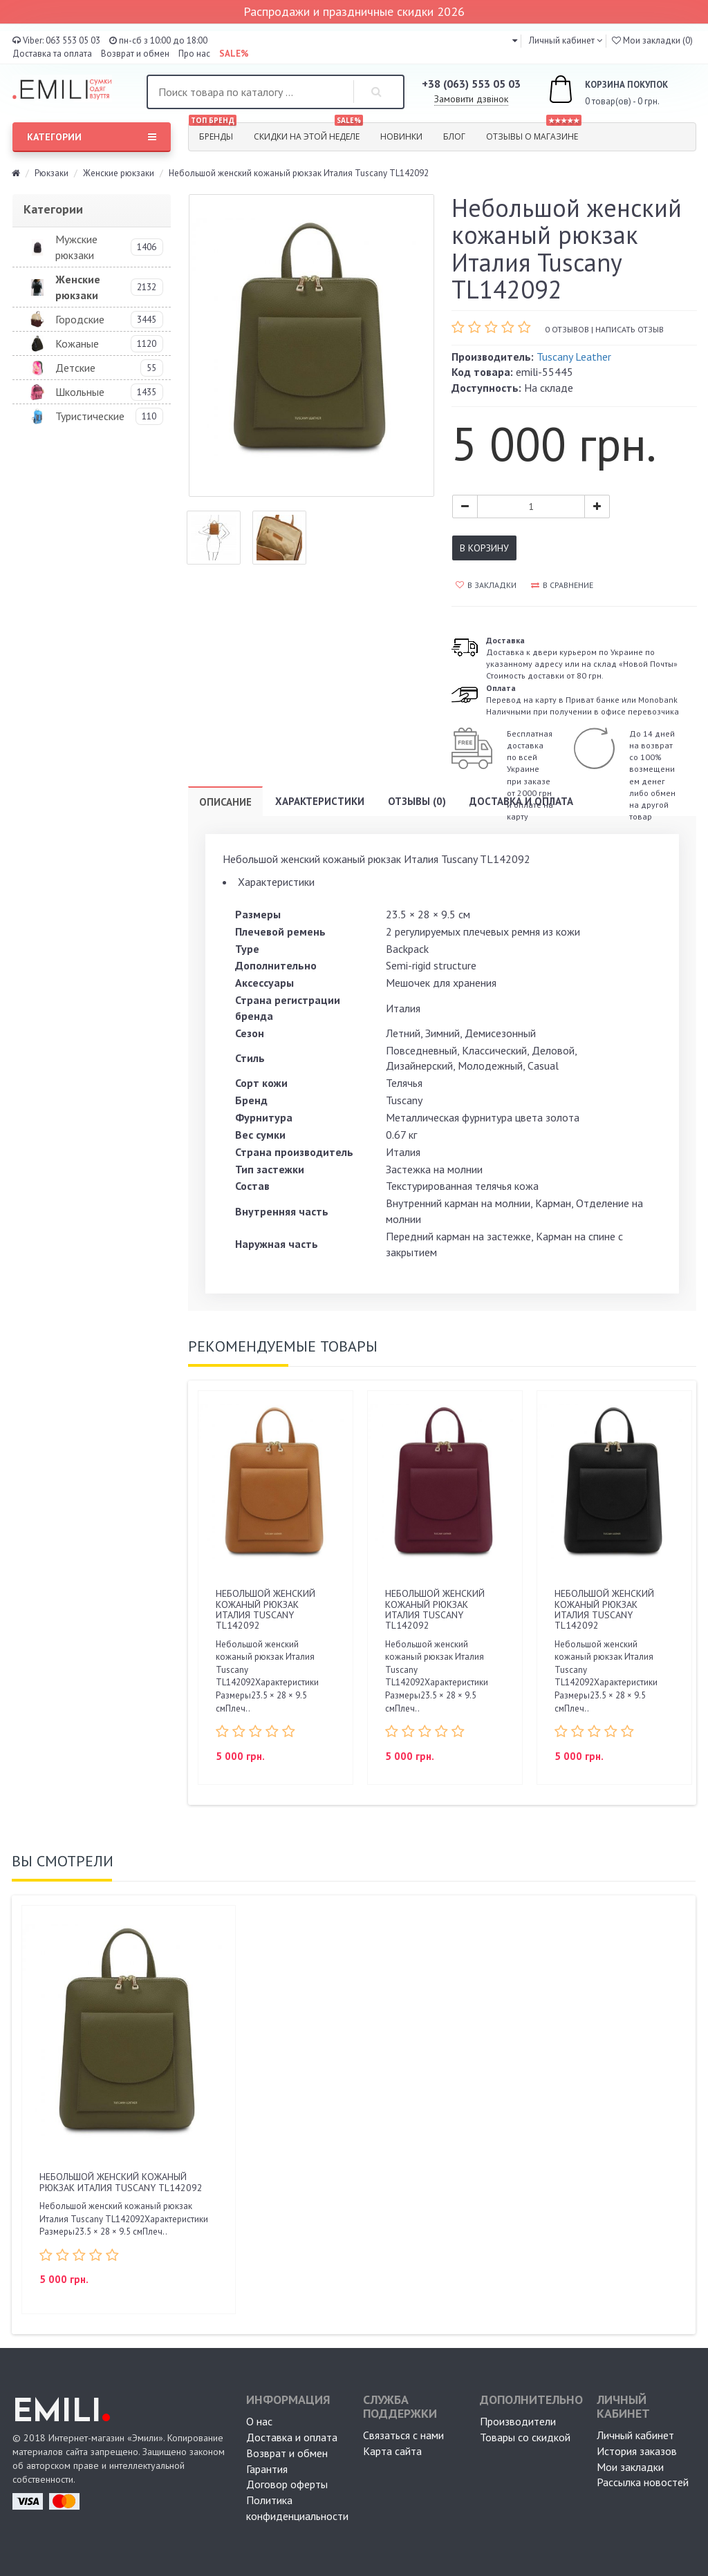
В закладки (486, 585)
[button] (514, 40)
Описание (225, 801)
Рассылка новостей (643, 2482)
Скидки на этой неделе (308, 132)
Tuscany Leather (574, 356)
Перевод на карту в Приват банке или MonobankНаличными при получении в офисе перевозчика (582, 700)
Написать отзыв (629, 329)
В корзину (484, 548)
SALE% (234, 53)
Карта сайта (392, 2451)
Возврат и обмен (135, 53)
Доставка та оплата (52, 53)
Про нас (194, 53)
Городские (79, 319)
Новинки (401, 136)
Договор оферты (287, 2484)
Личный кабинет (635, 2435)
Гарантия (267, 2469)
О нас (259, 2421)
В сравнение (562, 585)
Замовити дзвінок (471, 99)
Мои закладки (630, 2467)
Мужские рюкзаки (76, 247)
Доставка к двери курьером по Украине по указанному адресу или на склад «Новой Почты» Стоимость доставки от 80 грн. (582, 658)
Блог (454, 136)
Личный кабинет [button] (561, 40)
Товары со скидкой (525, 2437)
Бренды (212, 132)
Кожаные (77, 343)
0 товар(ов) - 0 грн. (592, 91)
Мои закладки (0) (652, 40)
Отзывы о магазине (533, 132)
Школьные (79, 392)
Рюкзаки (51, 173)
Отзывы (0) (417, 801)
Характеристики (319, 801)
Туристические (89, 416)
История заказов (637, 2451)
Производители (518, 2421)
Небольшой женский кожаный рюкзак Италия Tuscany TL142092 (265, 1609)
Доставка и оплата (521, 801)
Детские (75, 368)
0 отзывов (567, 329)
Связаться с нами (403, 2435)
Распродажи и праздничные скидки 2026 (354, 11)
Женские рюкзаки (118, 173)
